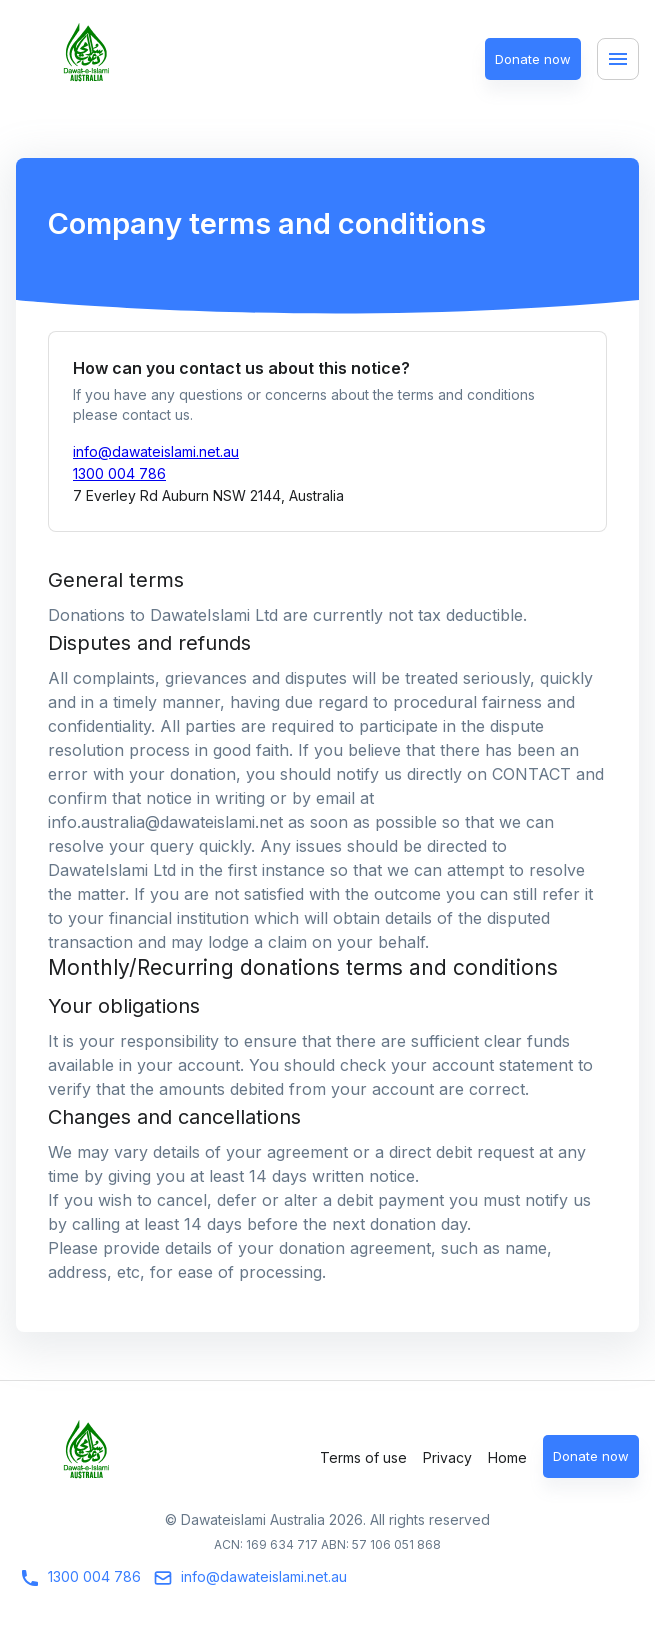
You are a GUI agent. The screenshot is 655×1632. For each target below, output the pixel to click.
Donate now (533, 59)
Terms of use (363, 1457)
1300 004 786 (119, 473)
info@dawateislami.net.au (156, 451)
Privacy (447, 1457)
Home (507, 1457)
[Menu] (618, 59)
